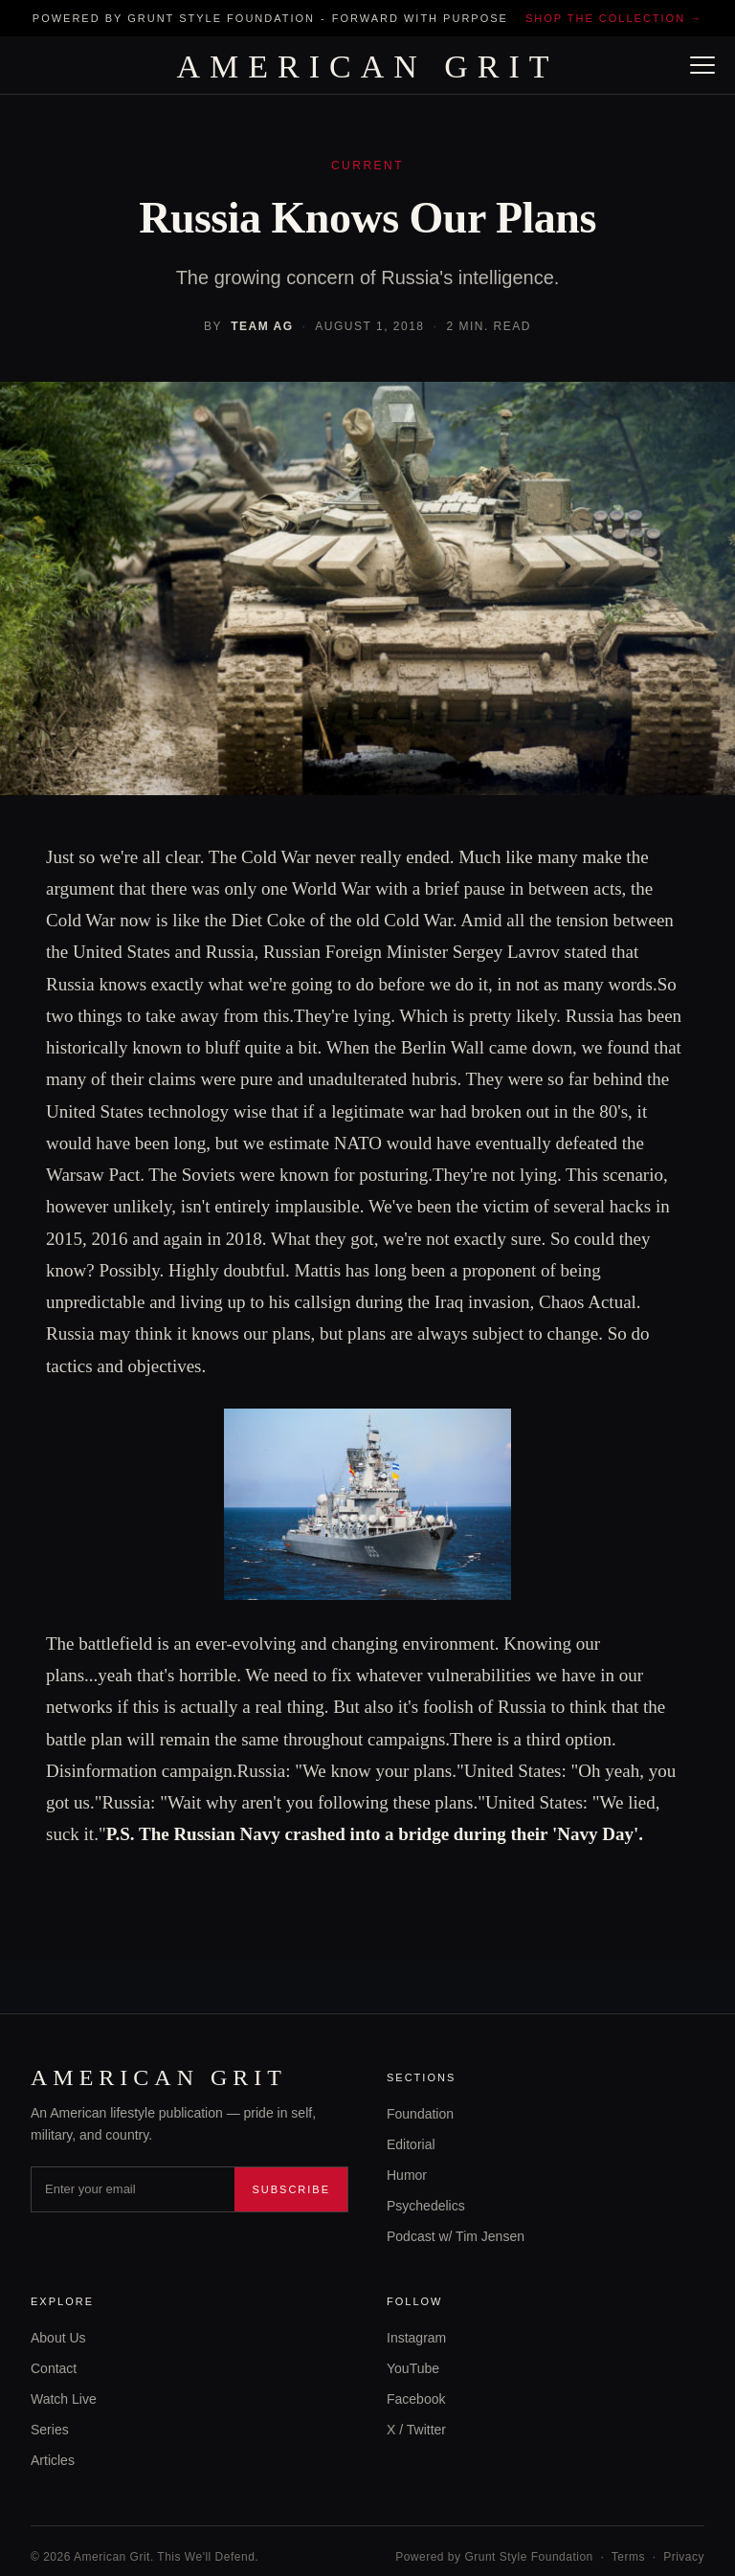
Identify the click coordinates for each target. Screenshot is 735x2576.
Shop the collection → (613, 18)
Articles (53, 2460)
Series (50, 2429)
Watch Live (64, 2399)
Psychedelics (426, 2205)
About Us (58, 2337)
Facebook (416, 2399)
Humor (407, 2175)
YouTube (413, 2368)
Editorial (411, 2144)
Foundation (420, 2113)
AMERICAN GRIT (367, 67)
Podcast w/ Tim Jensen (455, 2236)
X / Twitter (416, 2429)
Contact (54, 2368)
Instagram (416, 2337)
